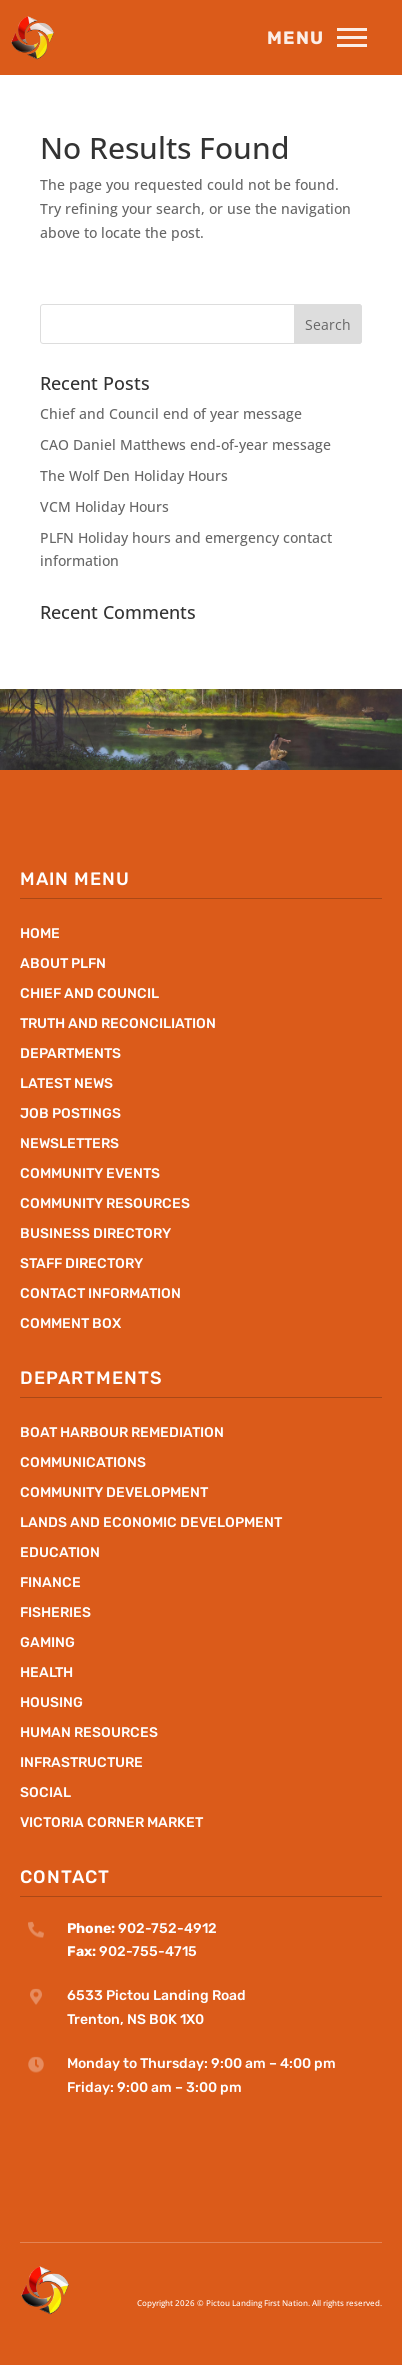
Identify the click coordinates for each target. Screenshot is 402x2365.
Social (45, 1793)
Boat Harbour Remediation (122, 1433)
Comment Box (70, 1324)
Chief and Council (89, 994)
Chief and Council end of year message (171, 413)
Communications (83, 1463)
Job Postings (70, 1114)
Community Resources (105, 1204)
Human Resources (89, 1733)
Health (46, 1673)
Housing (51, 1703)
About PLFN (63, 964)
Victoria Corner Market (111, 1823)
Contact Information (100, 1294)
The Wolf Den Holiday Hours (134, 475)
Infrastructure (81, 1763)
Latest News (66, 1084)
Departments (70, 1054)
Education (60, 1553)
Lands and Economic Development (151, 1523)
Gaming (47, 1643)
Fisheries (55, 1613)
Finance (50, 1583)
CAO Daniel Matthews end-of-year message (185, 444)
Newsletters (69, 1144)
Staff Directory (81, 1264)
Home (40, 934)
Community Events (90, 1174)
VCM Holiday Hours (104, 506)
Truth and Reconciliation (118, 1024)
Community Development (114, 1493)
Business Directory (95, 1234)
